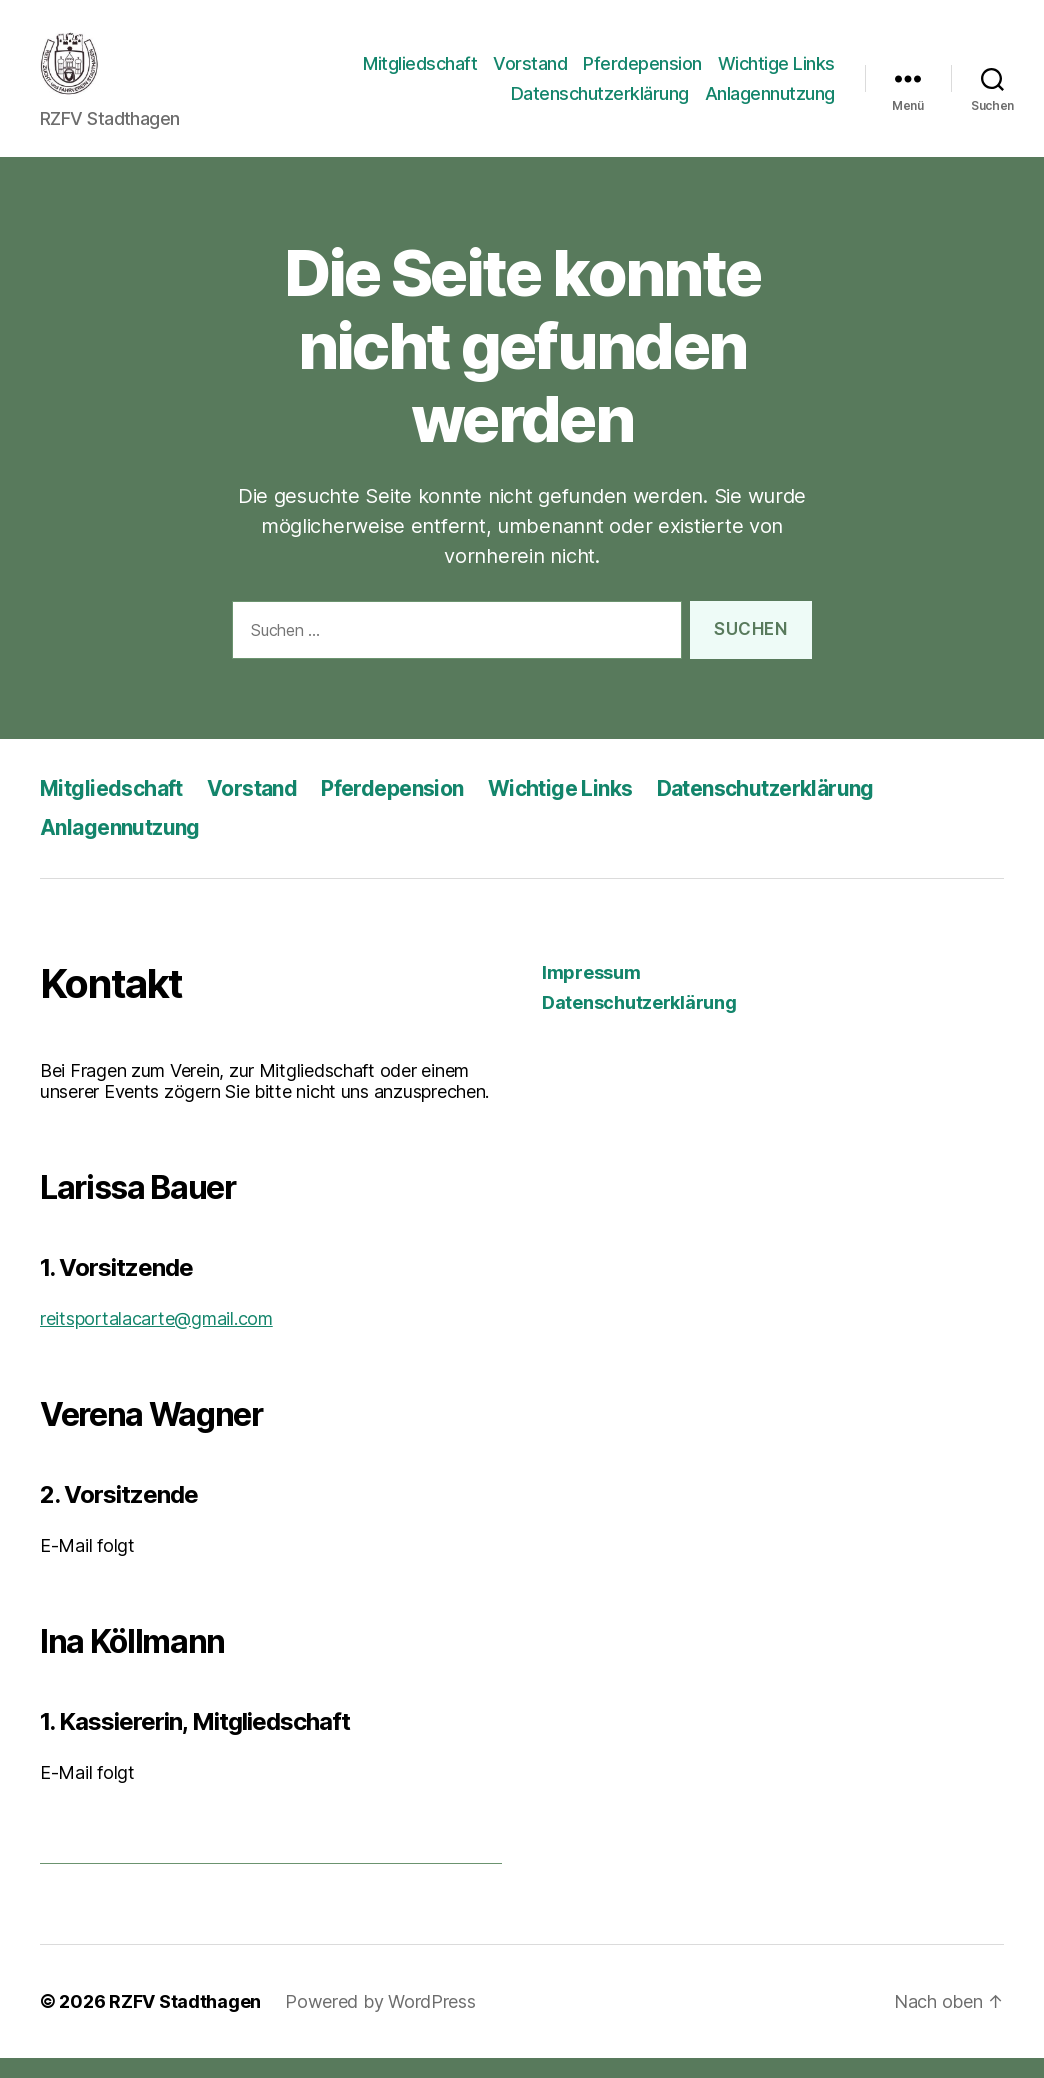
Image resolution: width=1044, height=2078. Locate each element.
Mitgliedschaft (420, 73)
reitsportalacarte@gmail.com (156, 1338)
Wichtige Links (776, 73)
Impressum (591, 992)
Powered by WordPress (380, 2021)
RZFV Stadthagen (185, 2021)
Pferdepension (642, 73)
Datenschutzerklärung (600, 103)
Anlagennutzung (770, 103)
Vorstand (530, 73)
